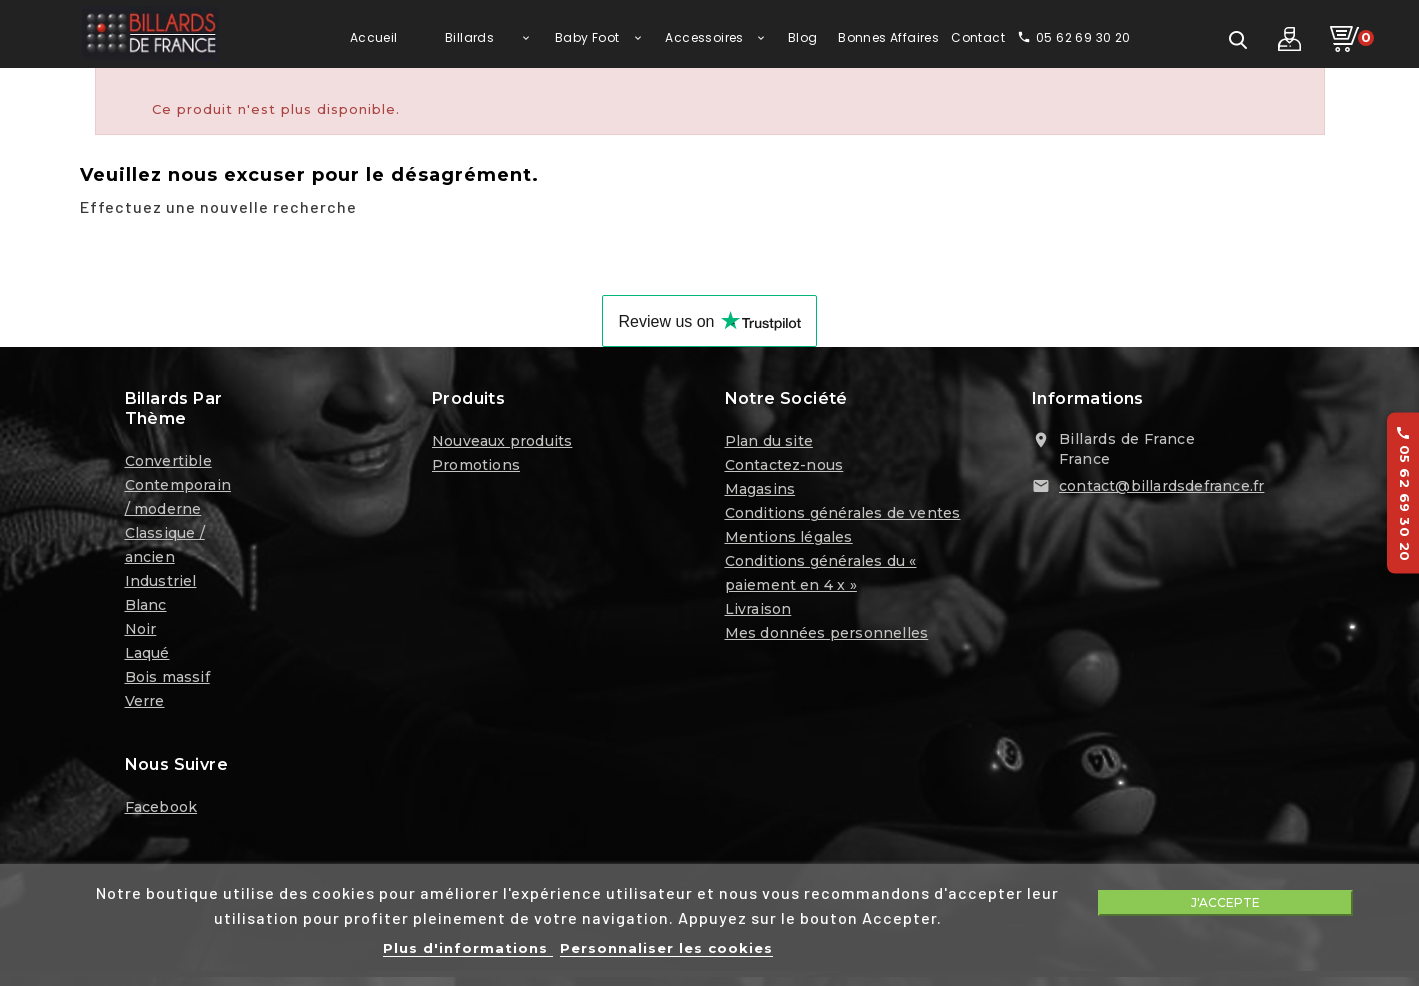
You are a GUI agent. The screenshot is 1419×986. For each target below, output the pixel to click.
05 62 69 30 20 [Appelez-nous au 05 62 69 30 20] (1404, 493)
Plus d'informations (468, 948)
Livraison (758, 615)
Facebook (161, 812)
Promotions (476, 471)
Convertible (168, 467)
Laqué (147, 659)
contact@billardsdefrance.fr (1161, 492)
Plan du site (769, 447)
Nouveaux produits (502, 447)
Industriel (161, 587)
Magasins (760, 495)
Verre (145, 707)
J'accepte (1225, 902)
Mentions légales (789, 543)
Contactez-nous (784, 471)
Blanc (146, 611)
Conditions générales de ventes (843, 519)
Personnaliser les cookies (666, 948)
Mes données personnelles (827, 639)
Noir (141, 635)
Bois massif (167, 683)
